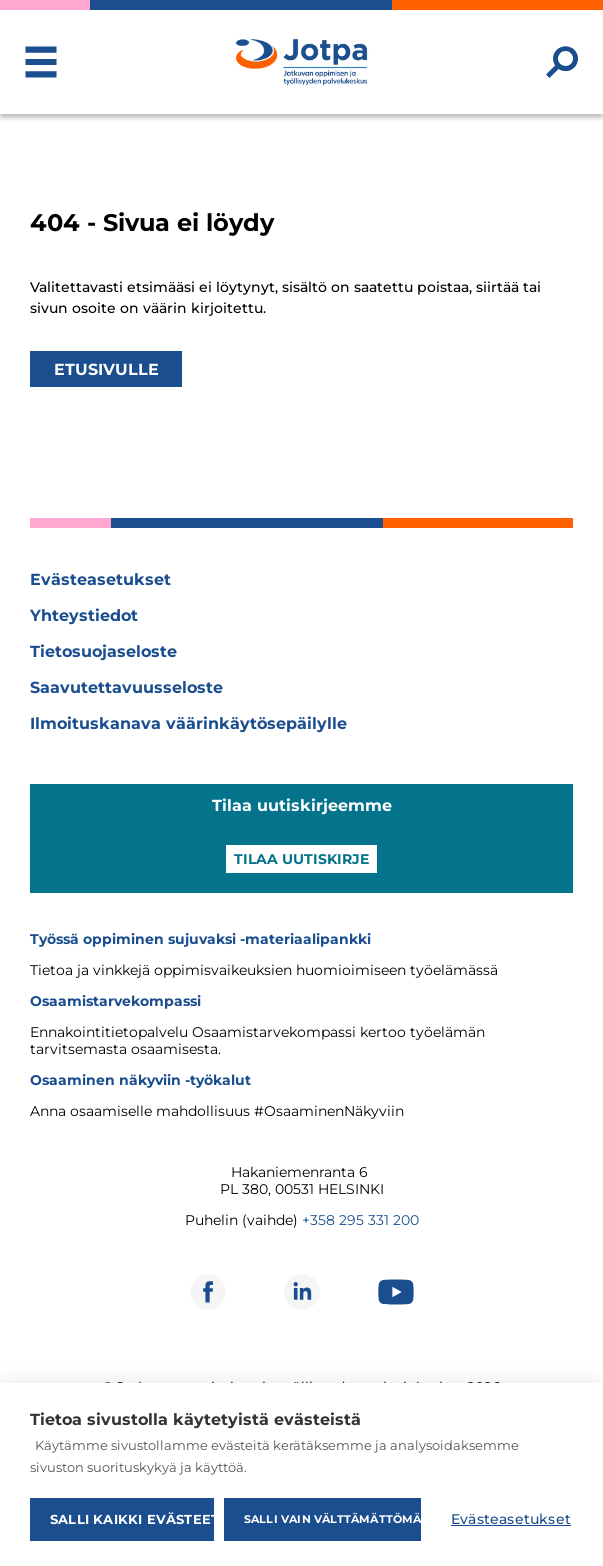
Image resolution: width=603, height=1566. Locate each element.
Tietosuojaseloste (103, 651)
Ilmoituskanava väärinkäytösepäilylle (188, 723)
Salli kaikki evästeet (132, 1519)
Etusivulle (106, 368)
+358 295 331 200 (360, 1220)
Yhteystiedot (84, 615)
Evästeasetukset (100, 579)
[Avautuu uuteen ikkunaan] (208, 1292)
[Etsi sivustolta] (562, 62)
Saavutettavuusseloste (126, 687)
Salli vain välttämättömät (332, 1519)
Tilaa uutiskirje (301, 859)
